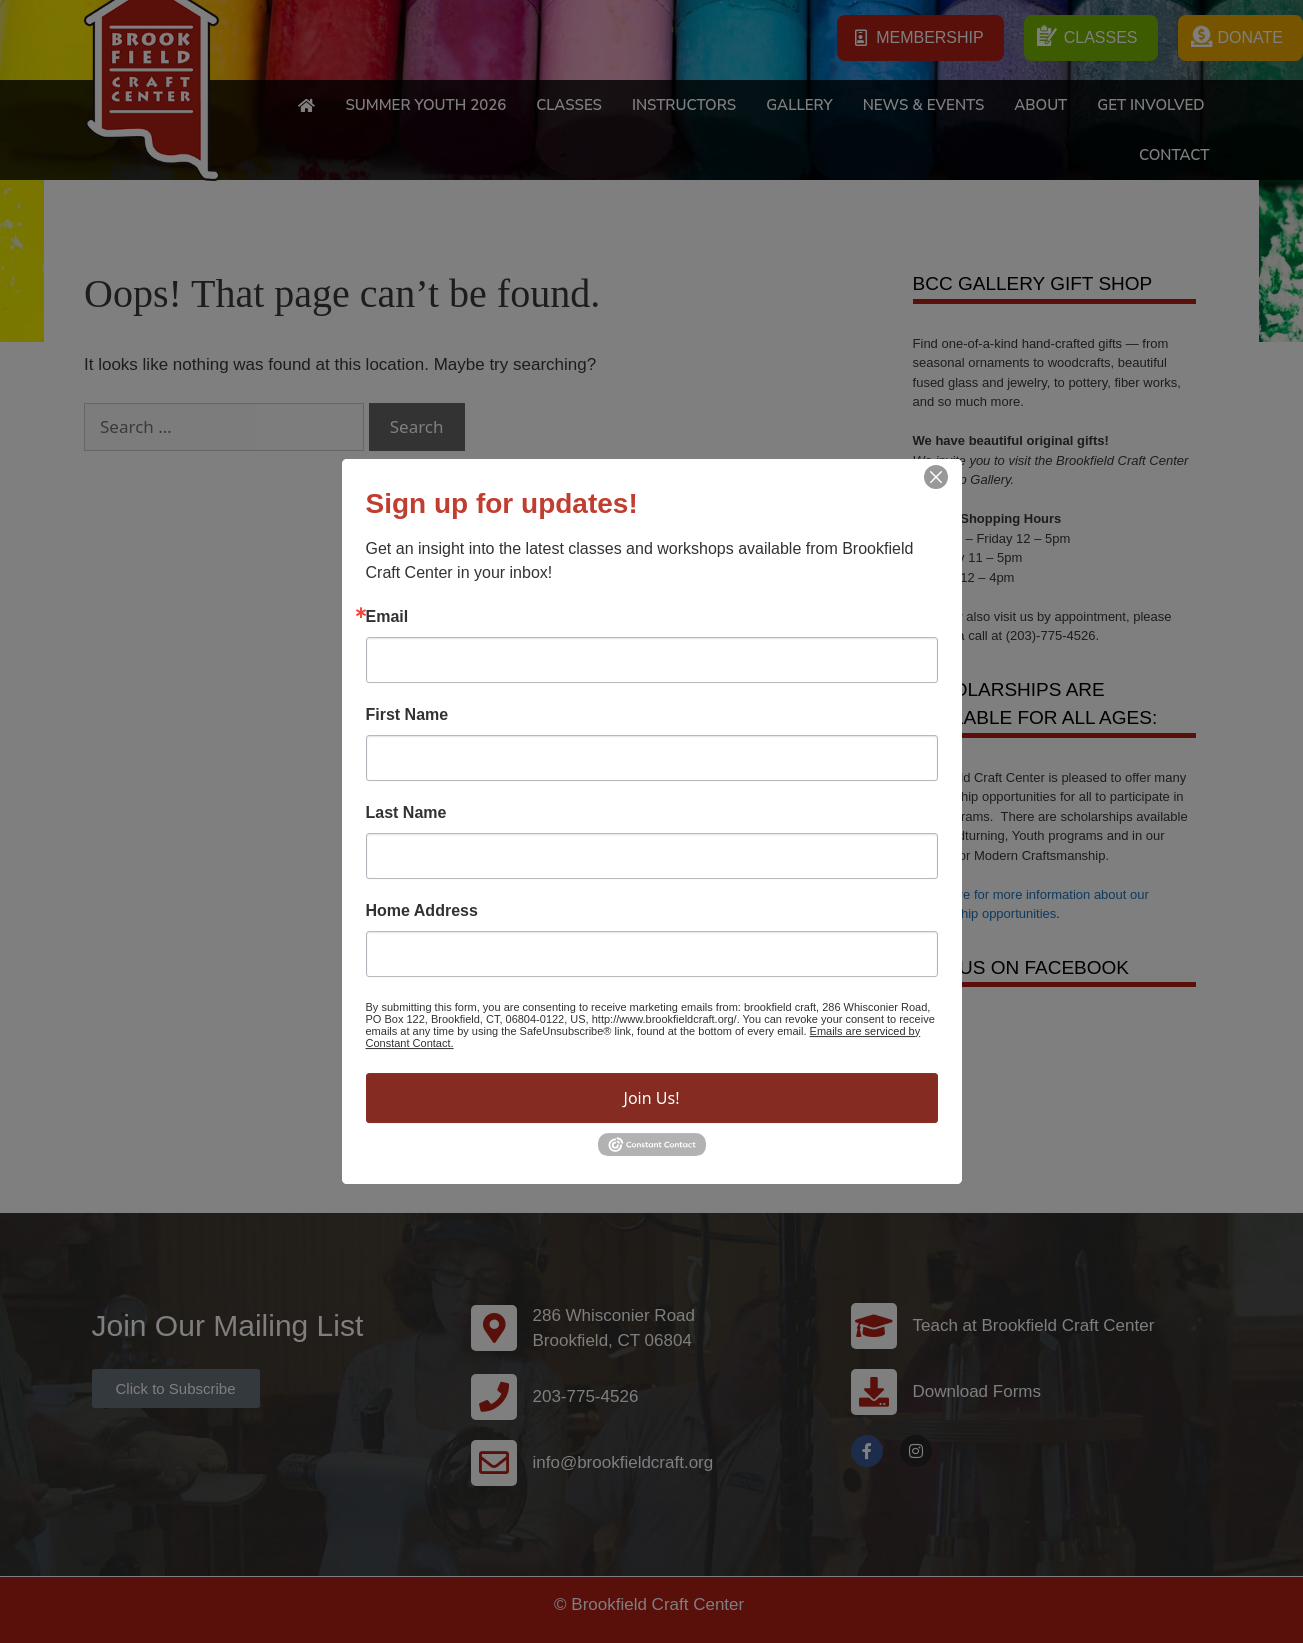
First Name (407, 715)
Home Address (422, 911)
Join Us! (652, 1098)
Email (387, 617)
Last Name (406, 813)
